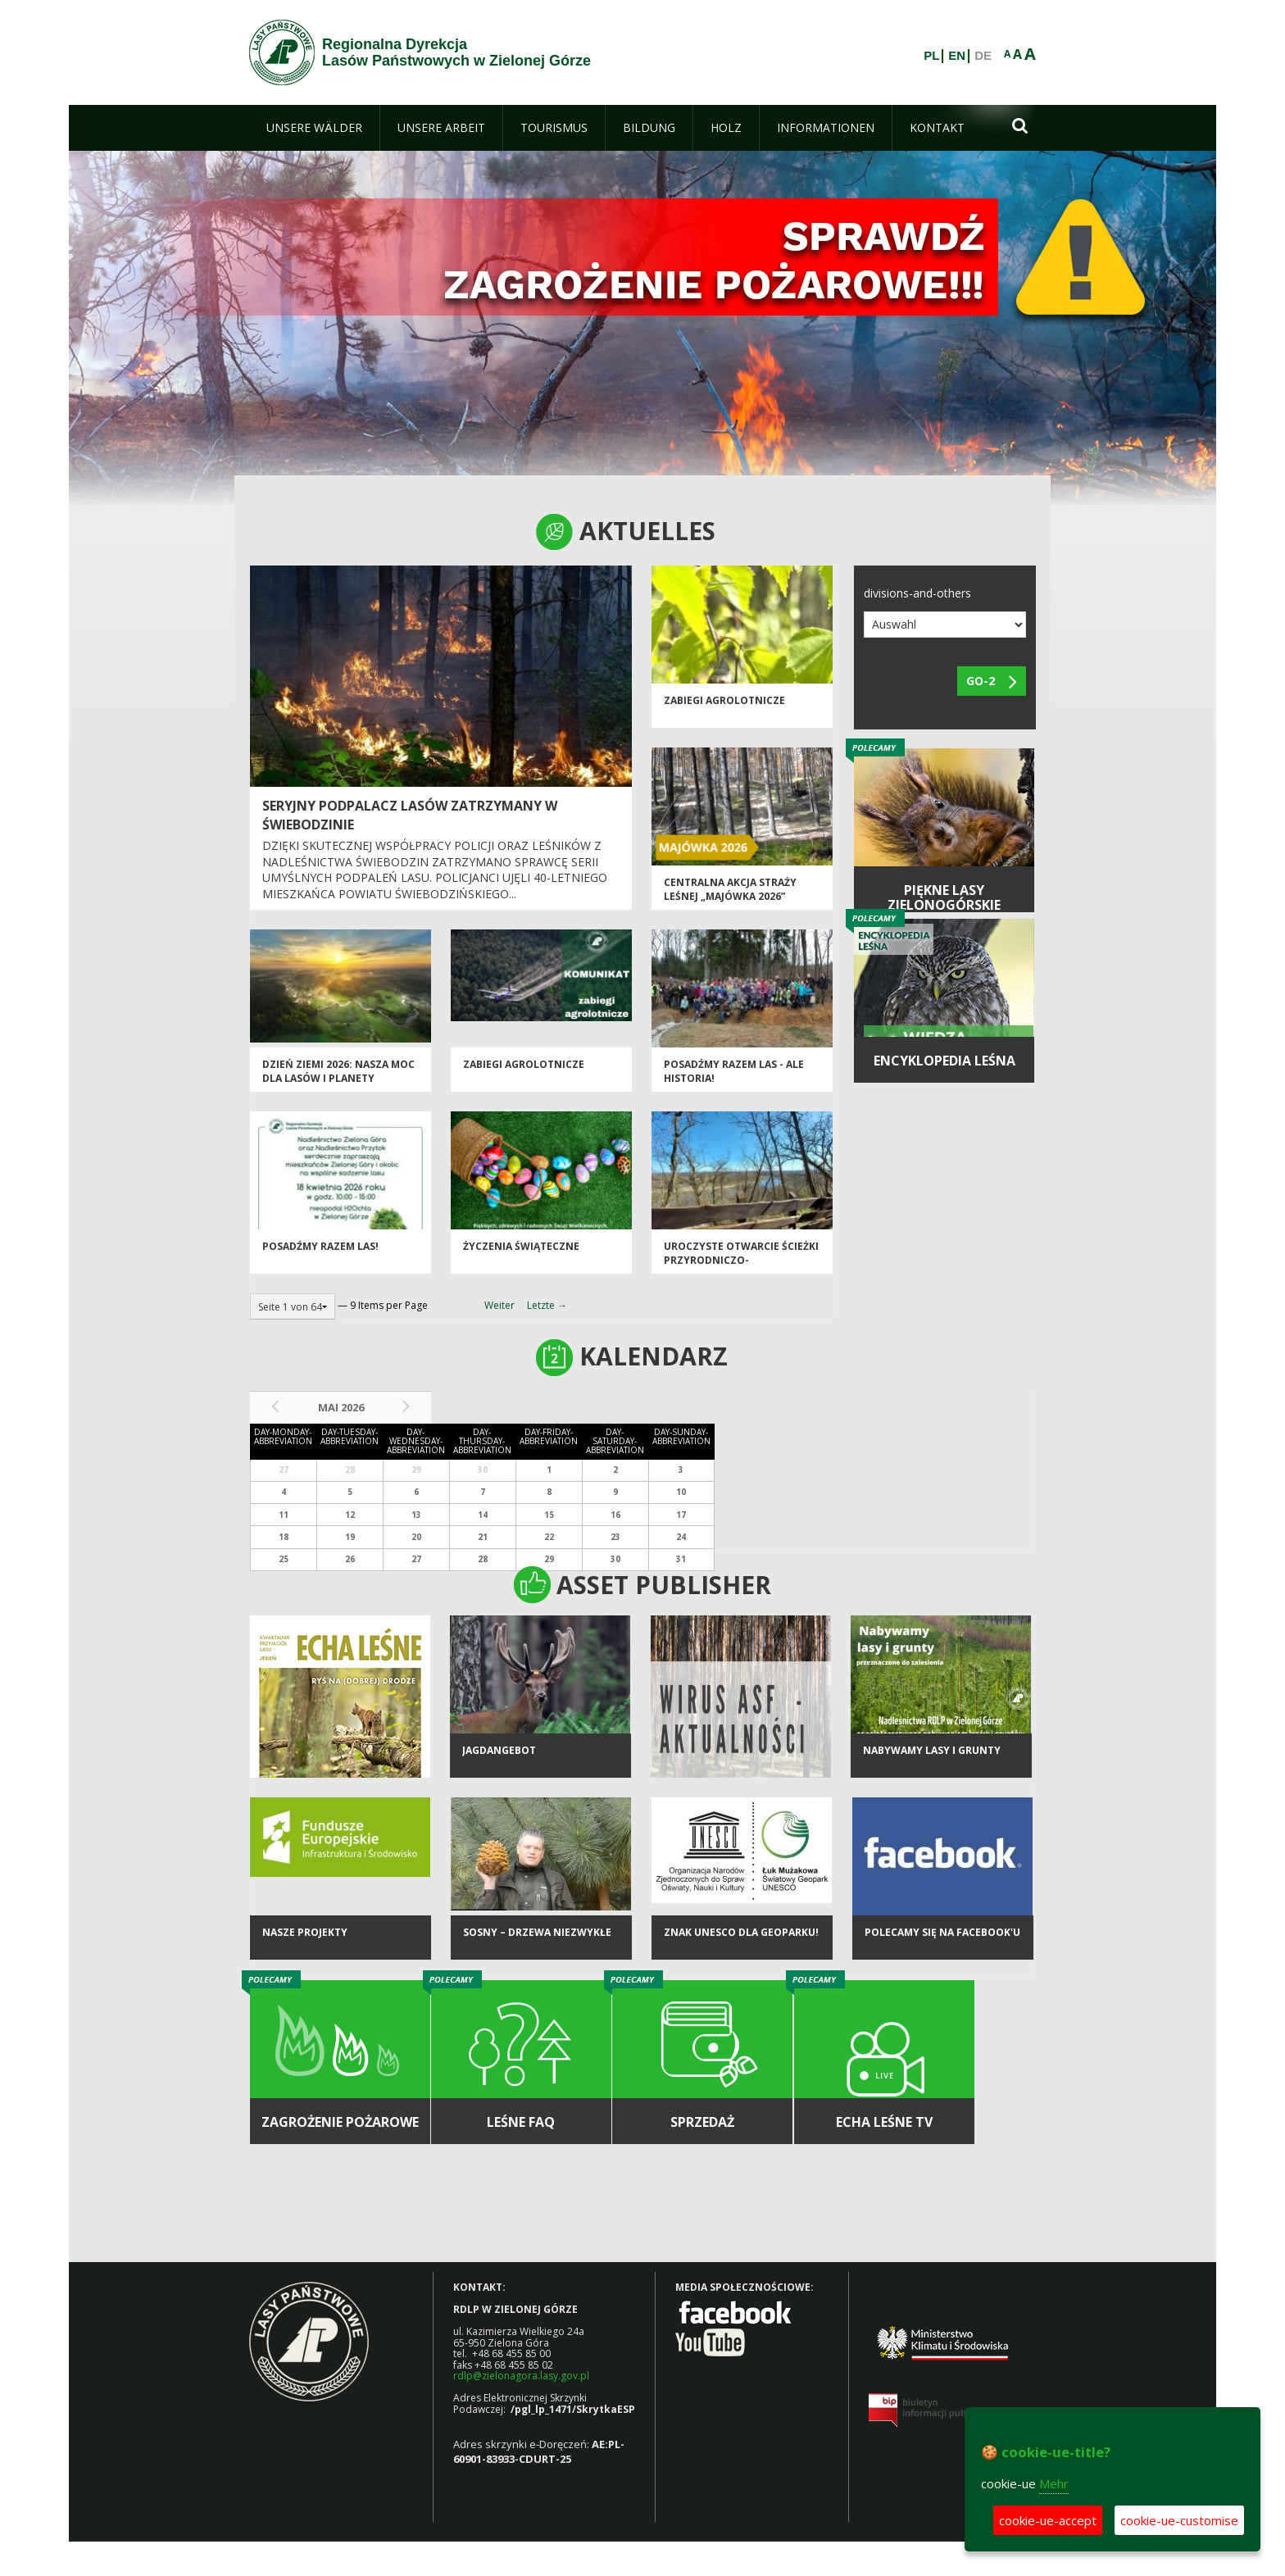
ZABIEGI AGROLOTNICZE (724, 700)
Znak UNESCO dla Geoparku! (741, 1932)
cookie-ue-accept (1048, 2520)
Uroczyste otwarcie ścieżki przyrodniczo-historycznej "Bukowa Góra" (741, 1267)
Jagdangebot (499, 1750)
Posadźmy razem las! (320, 1246)
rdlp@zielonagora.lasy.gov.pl (521, 2376)
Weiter (499, 1305)
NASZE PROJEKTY (304, 1932)
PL (931, 55)
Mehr (1054, 2483)
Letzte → (547, 1305)
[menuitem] (314, 128)
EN (956, 55)
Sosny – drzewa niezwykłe (537, 1932)
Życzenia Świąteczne (521, 1246)
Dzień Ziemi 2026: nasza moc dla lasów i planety (338, 1071)
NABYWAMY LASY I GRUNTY (932, 1750)
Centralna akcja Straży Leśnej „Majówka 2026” (730, 889)
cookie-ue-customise (1179, 2520)
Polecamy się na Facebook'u (942, 1932)
